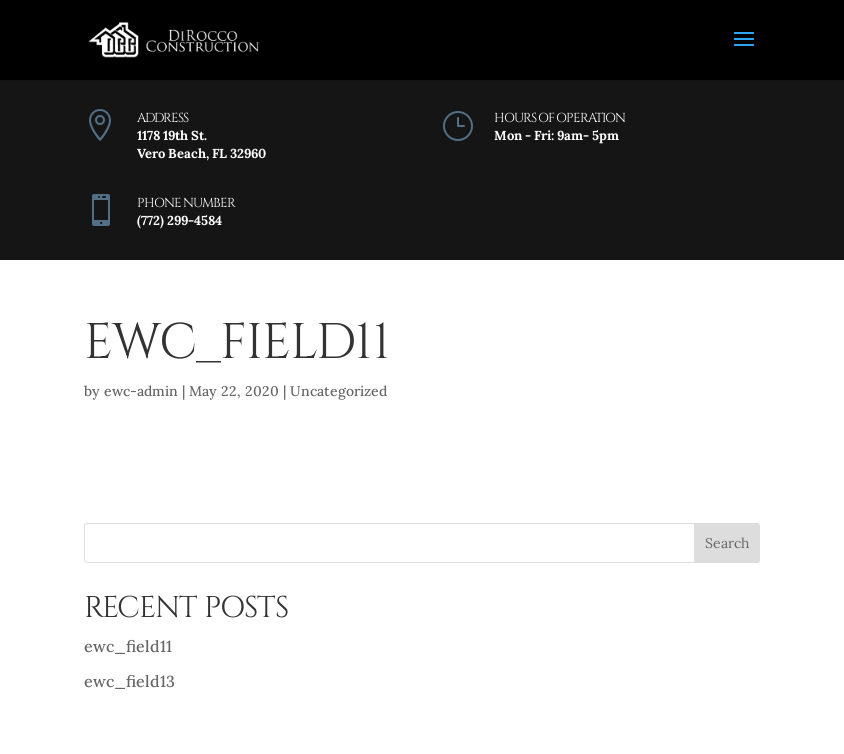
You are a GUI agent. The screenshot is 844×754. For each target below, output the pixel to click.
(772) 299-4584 (179, 220)
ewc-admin (141, 391)
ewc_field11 (128, 646)
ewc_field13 (129, 681)
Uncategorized (338, 391)
